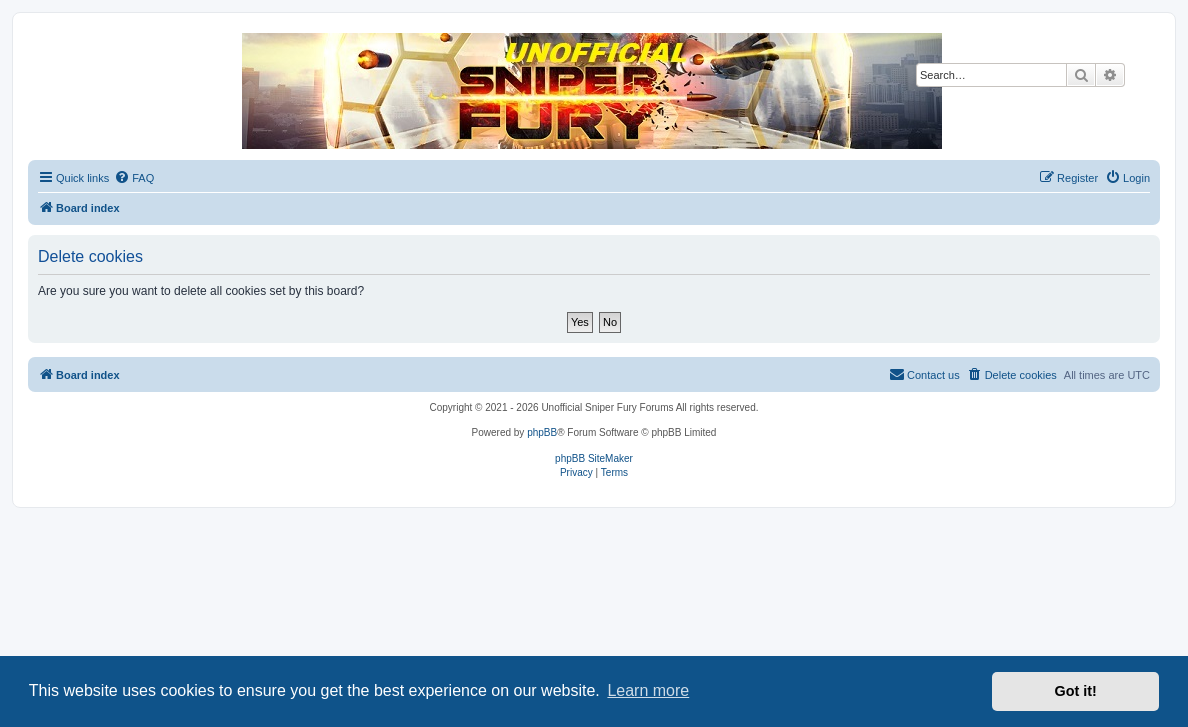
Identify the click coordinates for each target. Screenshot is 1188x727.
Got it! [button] (1076, 691)
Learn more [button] (648, 690)
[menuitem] (134, 178)
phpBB (542, 432)
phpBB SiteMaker (594, 458)
